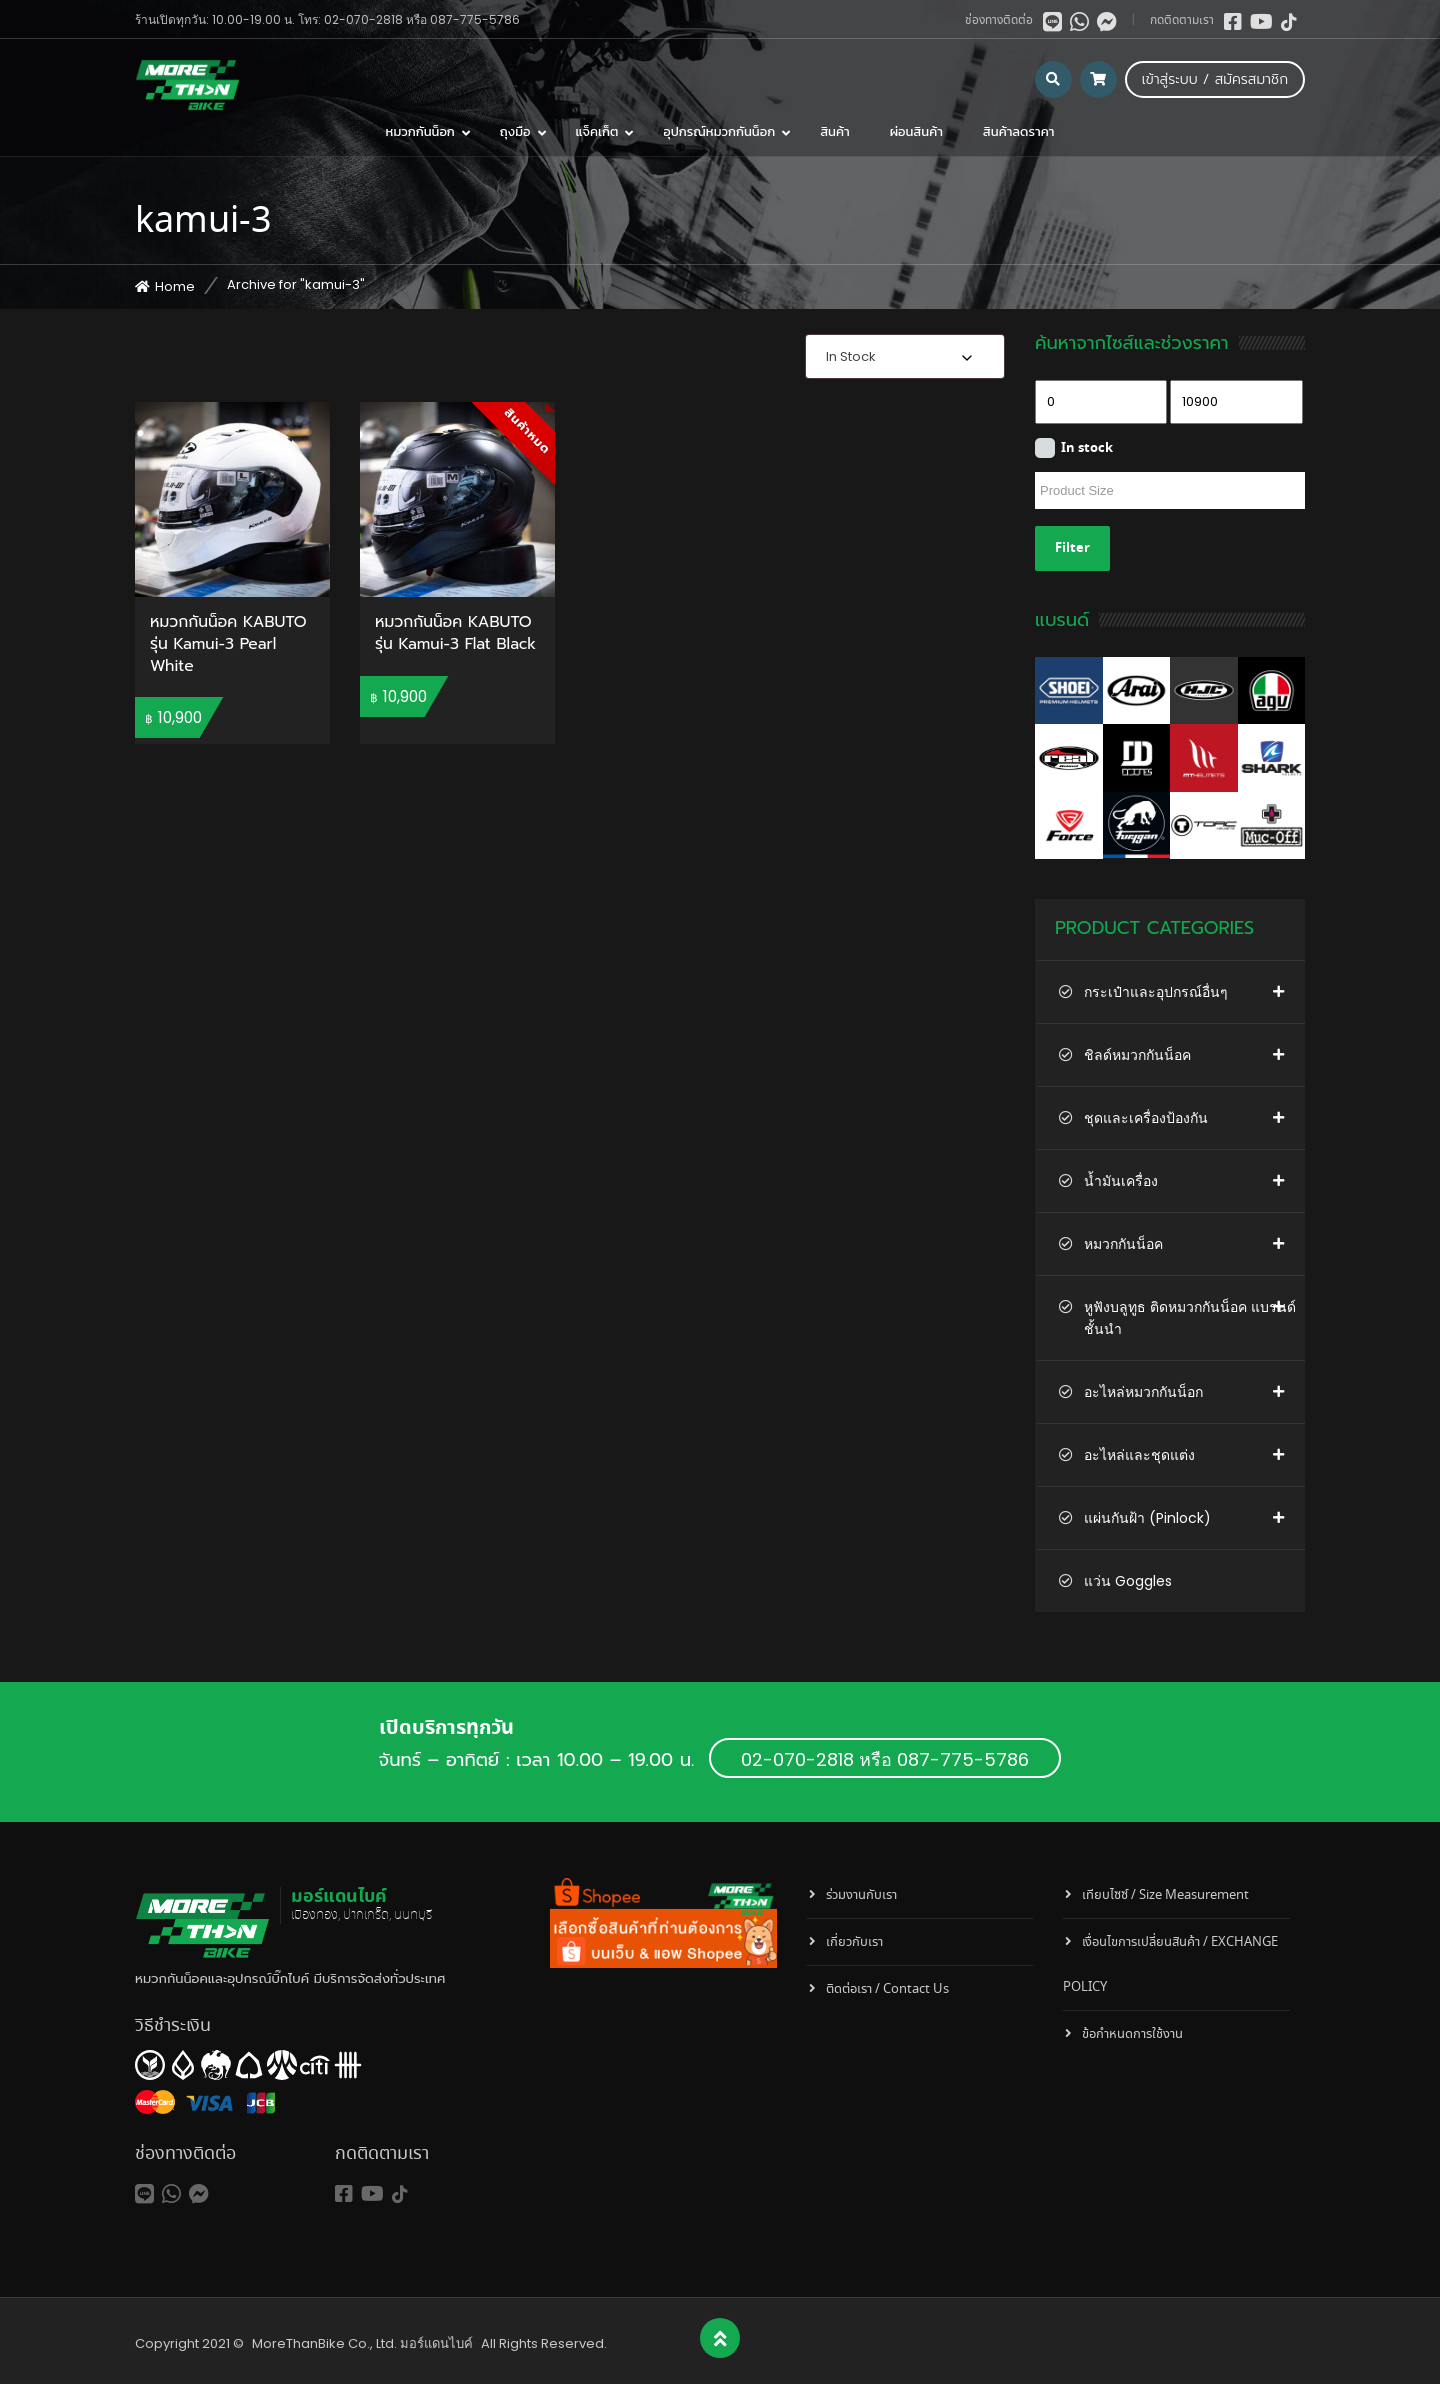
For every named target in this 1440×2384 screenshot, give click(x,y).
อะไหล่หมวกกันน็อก (1143, 1392)
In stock (1087, 448)
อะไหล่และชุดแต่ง (1139, 1455)
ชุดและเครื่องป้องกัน (1146, 1118)
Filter (1072, 548)
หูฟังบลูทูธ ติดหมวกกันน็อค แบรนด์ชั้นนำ (1190, 1318)
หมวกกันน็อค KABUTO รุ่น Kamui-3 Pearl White (228, 644)
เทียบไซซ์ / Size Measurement (1165, 1895)
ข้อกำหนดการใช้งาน (1132, 2034)
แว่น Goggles (1128, 1581)
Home (175, 286)
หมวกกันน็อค (1123, 1244)
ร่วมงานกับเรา (861, 1895)
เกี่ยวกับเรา (854, 1942)
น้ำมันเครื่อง (1121, 1181)
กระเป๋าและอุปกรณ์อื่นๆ (1156, 992)
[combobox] (905, 356)
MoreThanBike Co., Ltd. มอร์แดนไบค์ (362, 2343)
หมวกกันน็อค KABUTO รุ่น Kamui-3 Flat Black (455, 634)
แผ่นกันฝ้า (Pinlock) (1147, 1518)
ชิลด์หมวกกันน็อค (1137, 1055)
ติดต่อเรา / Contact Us (887, 1989)
